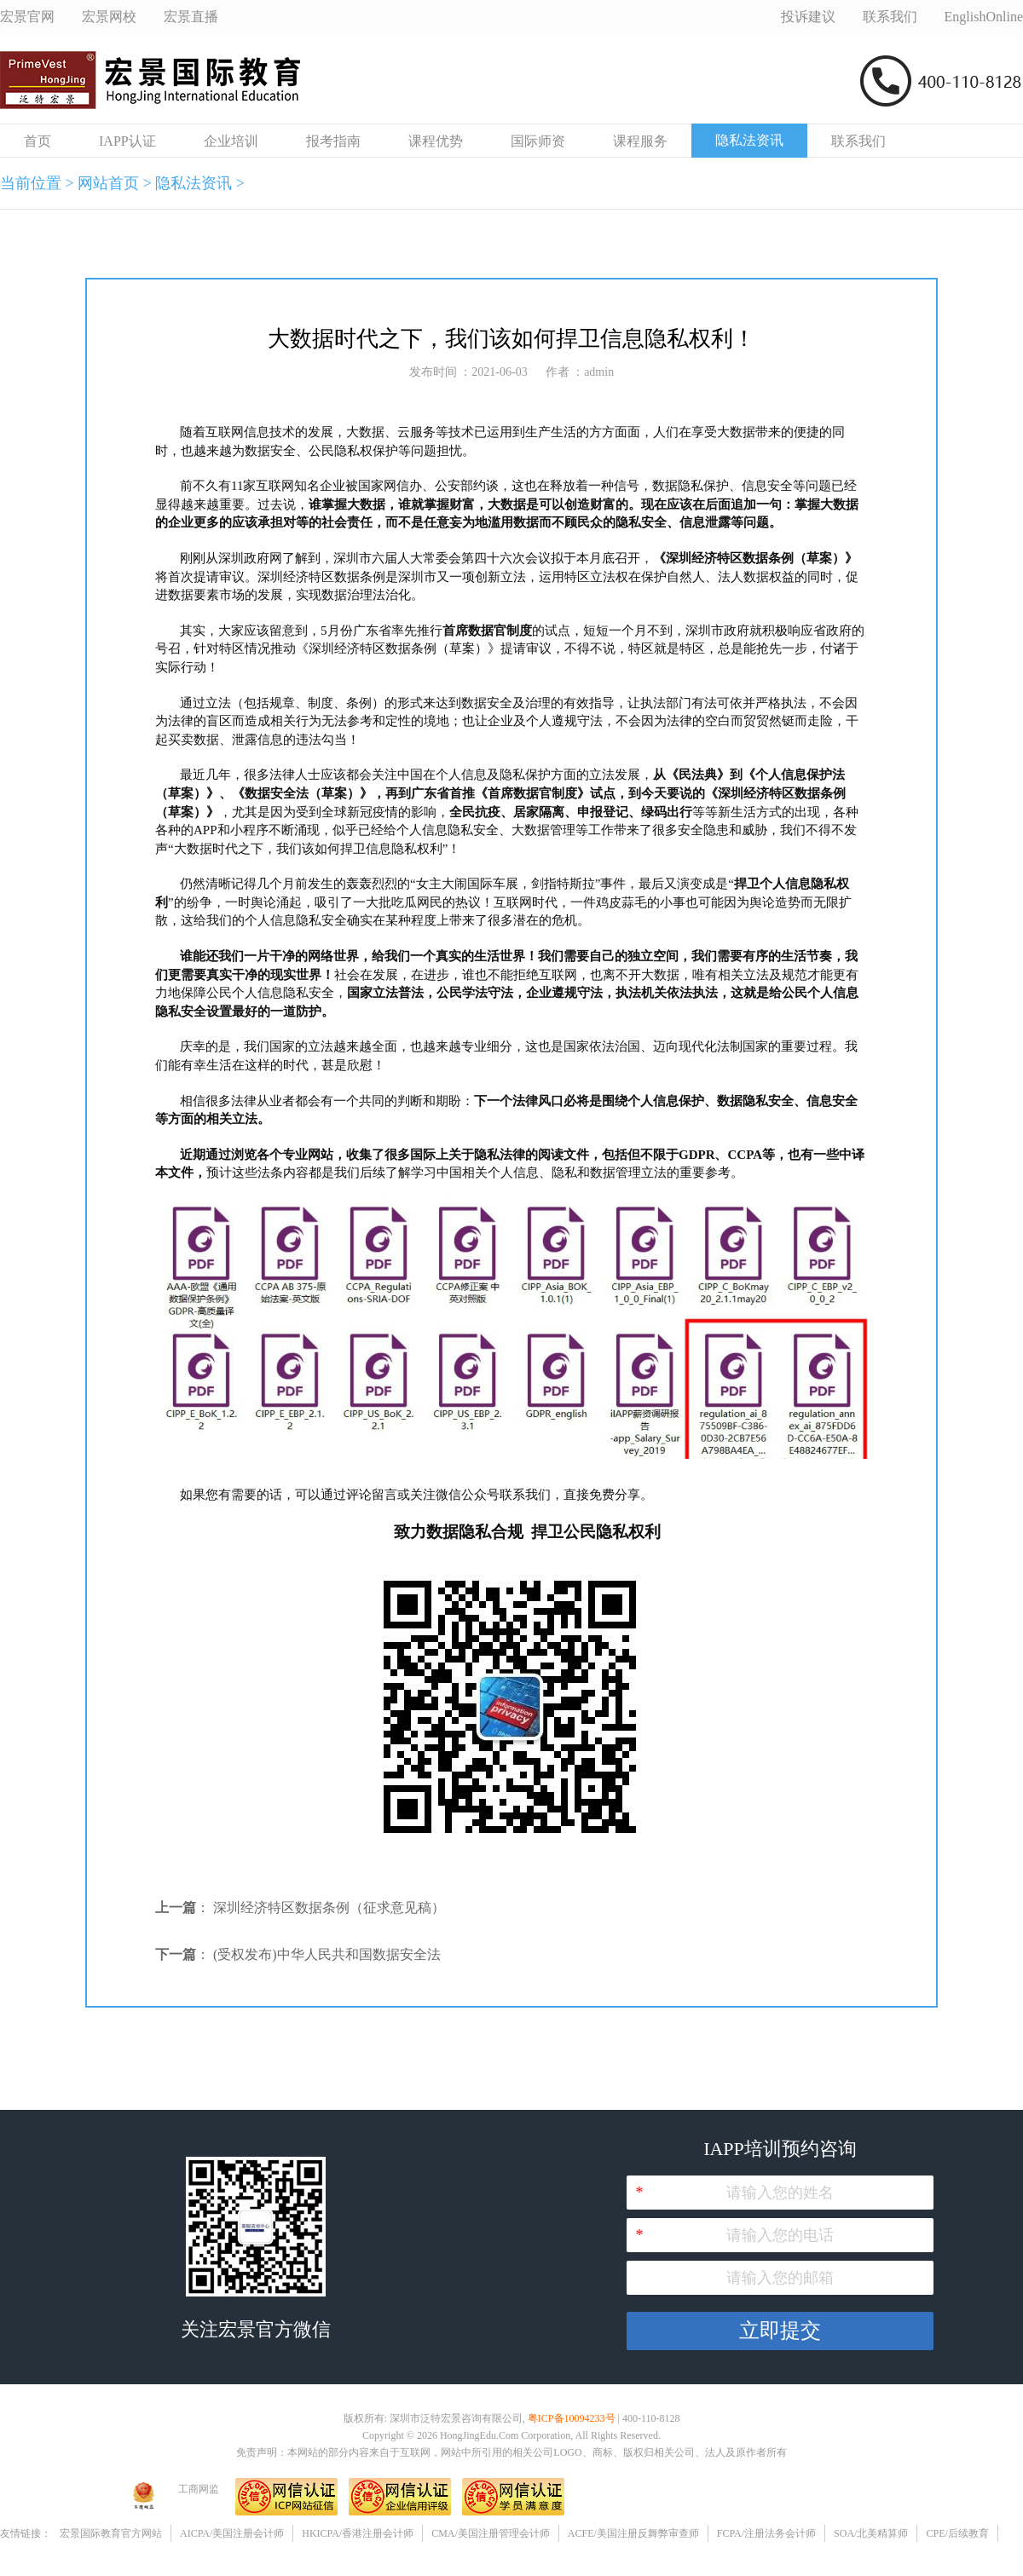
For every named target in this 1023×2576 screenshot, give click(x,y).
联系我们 (858, 141)
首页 (37, 141)
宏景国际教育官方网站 (111, 2533)
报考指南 (333, 141)
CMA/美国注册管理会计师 (490, 2533)
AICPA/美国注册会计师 (232, 2533)
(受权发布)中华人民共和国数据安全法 (327, 1954)
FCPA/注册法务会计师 (766, 2533)
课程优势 (435, 141)
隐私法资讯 (749, 140)
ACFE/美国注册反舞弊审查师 (633, 2533)
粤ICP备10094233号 (572, 2418)
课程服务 (640, 141)
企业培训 (231, 141)
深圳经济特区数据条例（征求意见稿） (329, 1907)
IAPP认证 (127, 141)
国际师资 (538, 141)
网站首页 (108, 183)
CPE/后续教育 (957, 2533)
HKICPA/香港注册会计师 (357, 2533)
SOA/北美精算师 (871, 2533)
